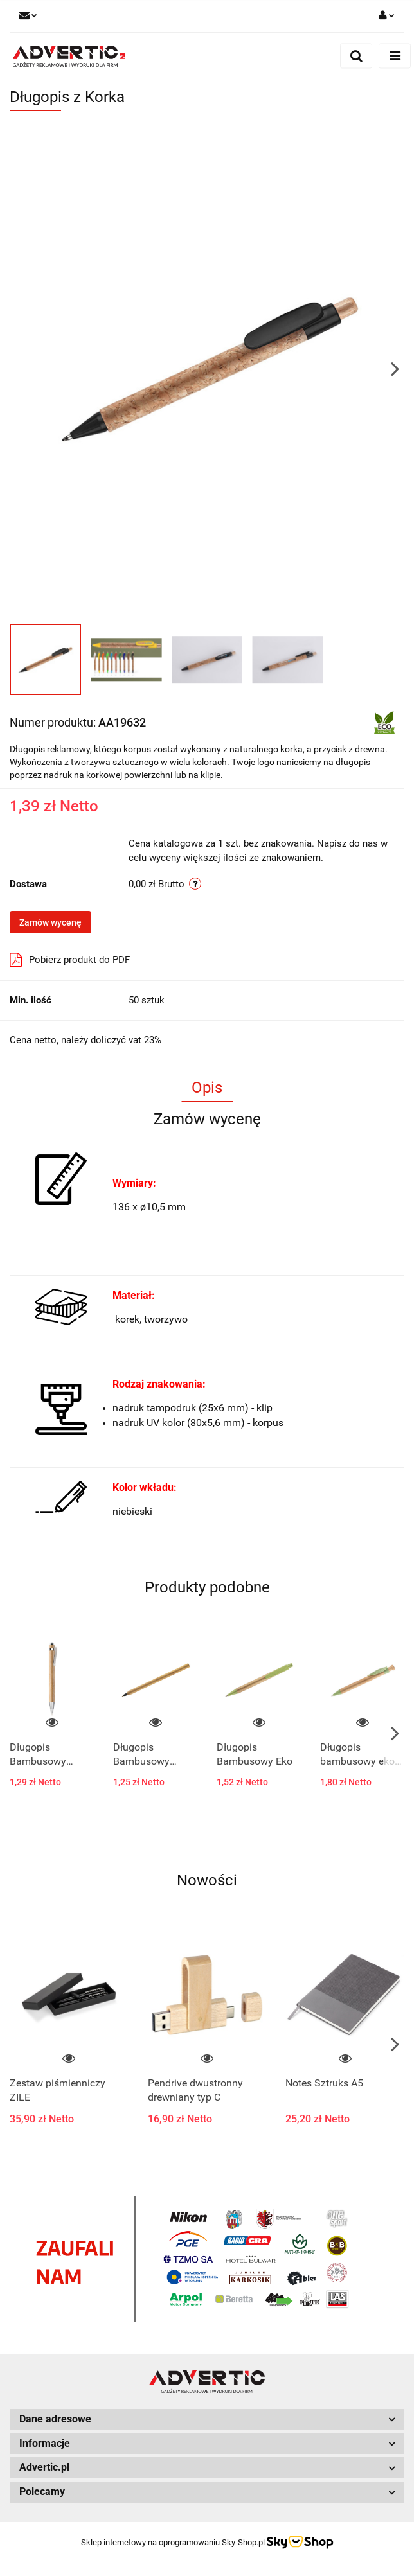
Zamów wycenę (50, 922)
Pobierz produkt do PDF (70, 960)
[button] (207, 2419)
